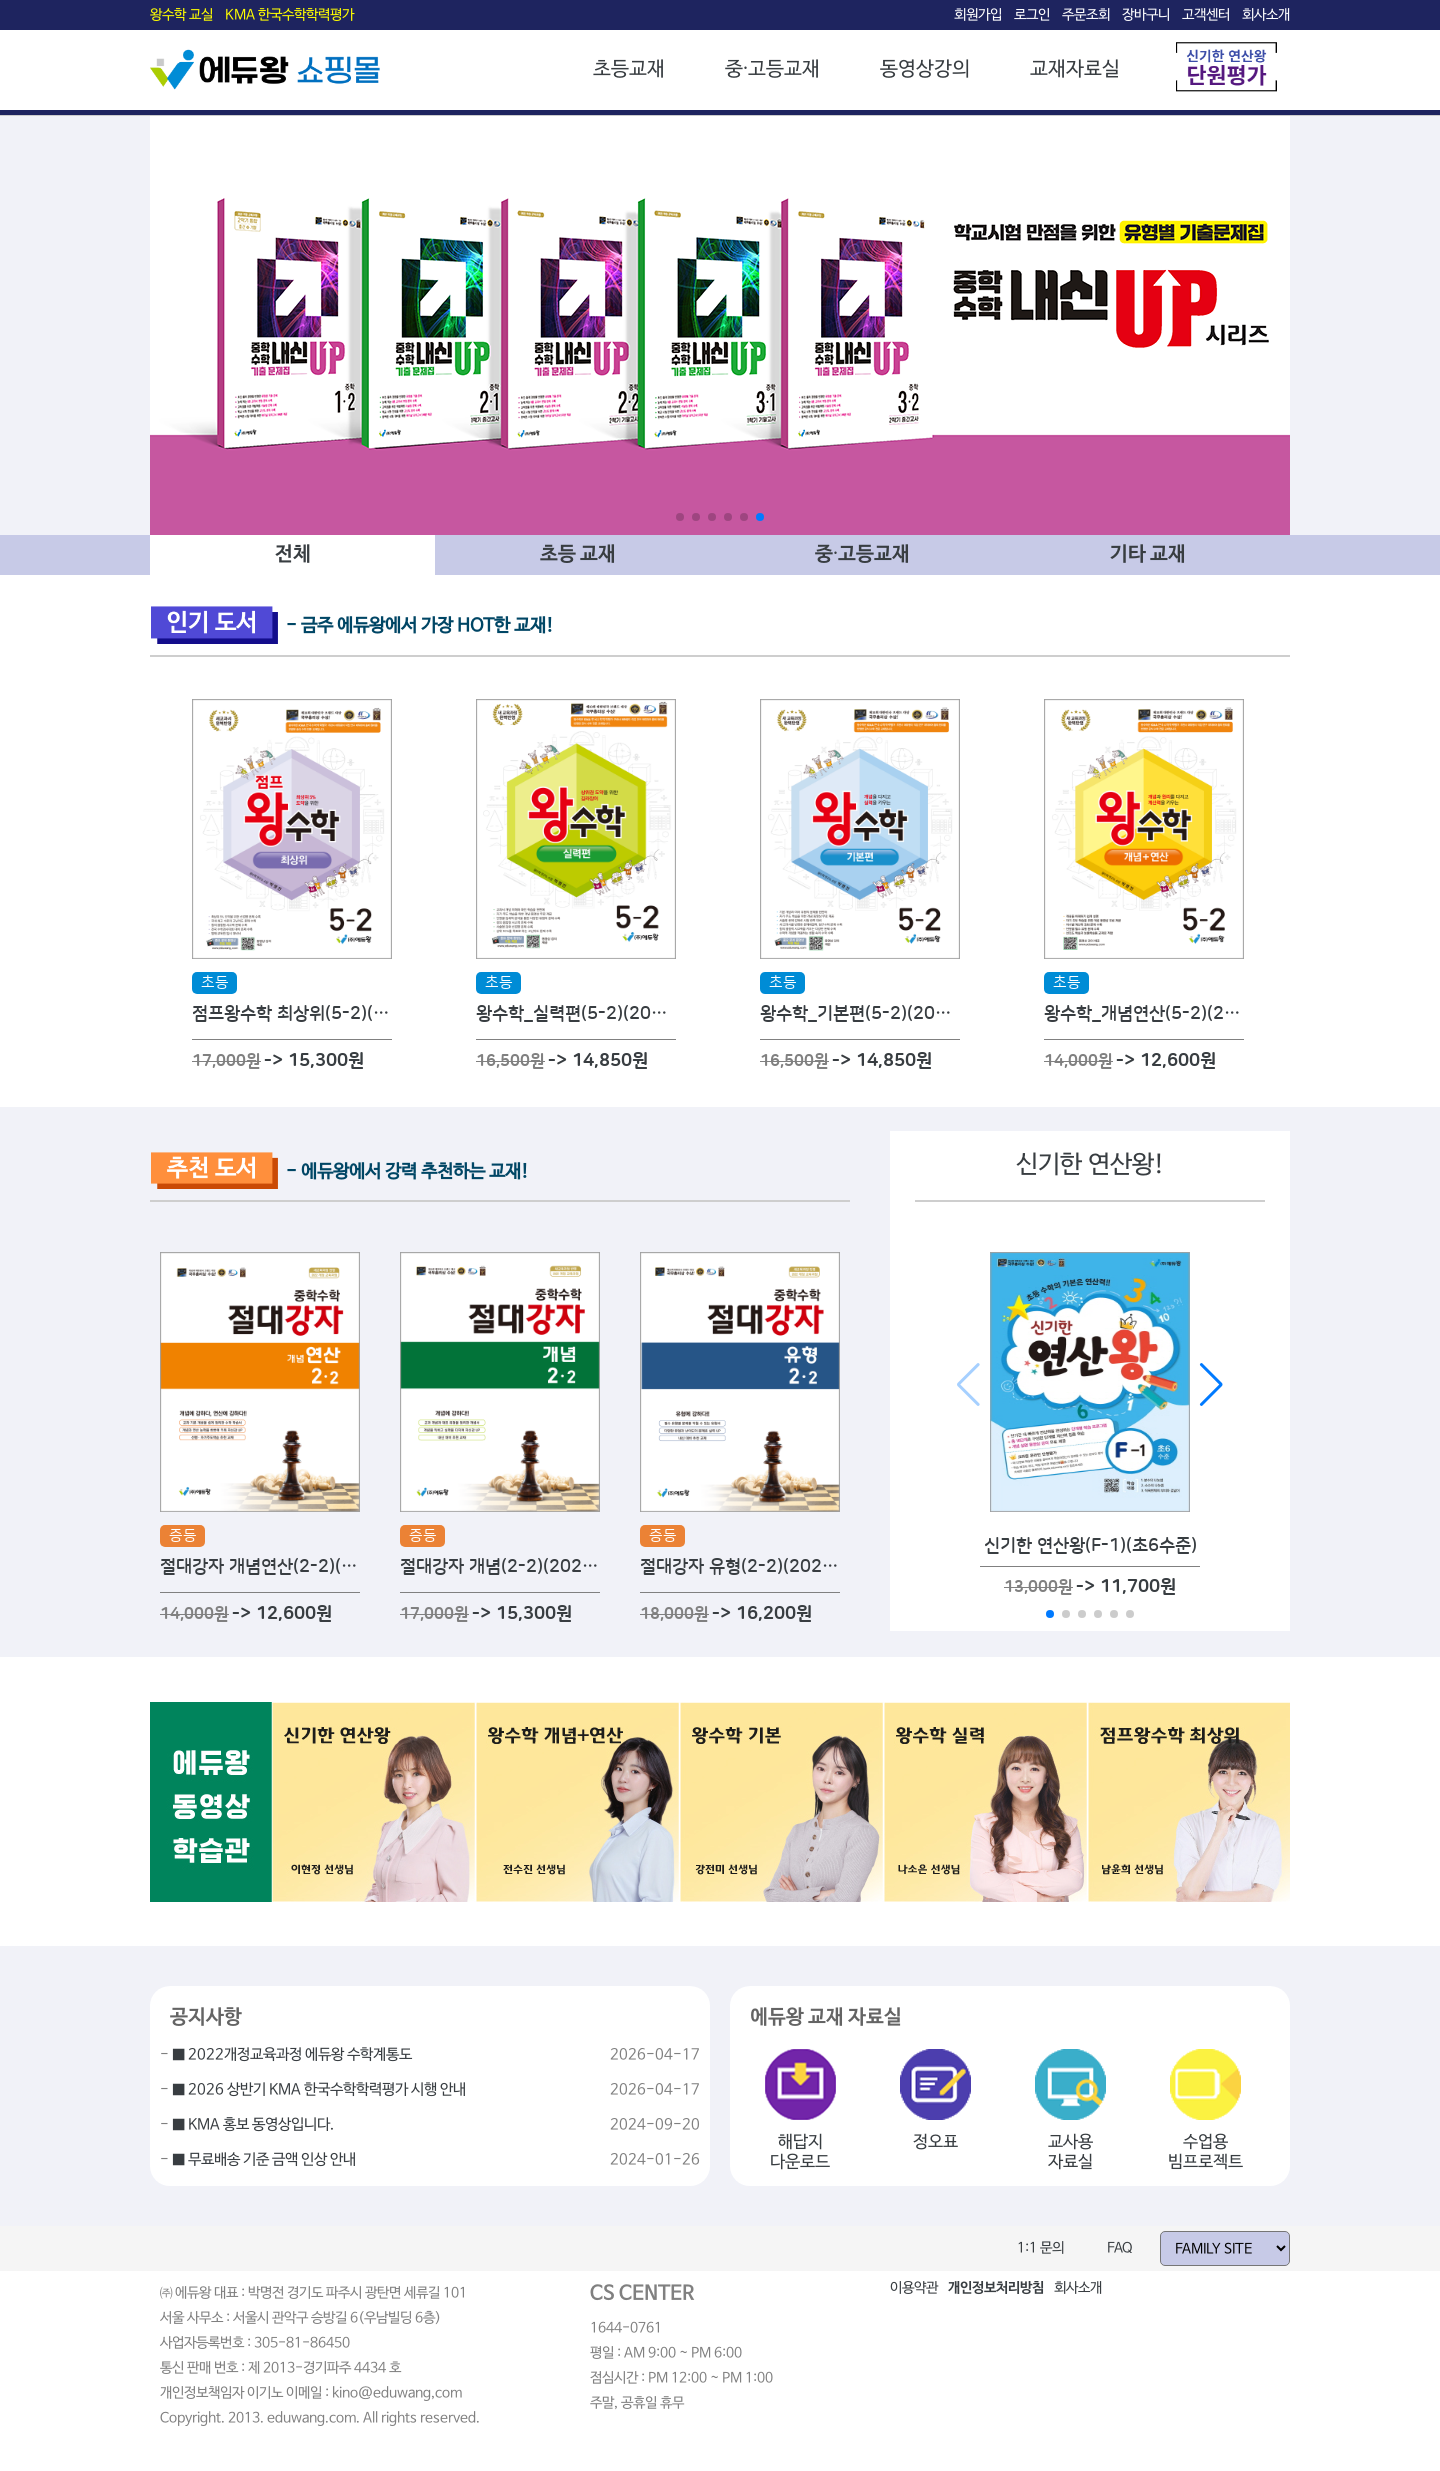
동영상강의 (925, 69)
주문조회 (1086, 15)
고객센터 (1206, 15)
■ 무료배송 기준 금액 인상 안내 (264, 2160)
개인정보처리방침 (996, 2288)
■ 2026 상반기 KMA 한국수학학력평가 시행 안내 (319, 2090)
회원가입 (978, 15)
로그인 (1032, 15)
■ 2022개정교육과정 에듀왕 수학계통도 (292, 2055)
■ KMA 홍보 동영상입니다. (253, 2125)
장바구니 (1146, 15)
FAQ (1120, 2248)
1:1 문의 (1040, 2248)
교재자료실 (1075, 69)
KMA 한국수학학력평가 (289, 15)
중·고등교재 (772, 69)
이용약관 (914, 2288)
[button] (680, 517)
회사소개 (1266, 15)
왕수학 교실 (181, 15)
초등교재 (629, 69)
